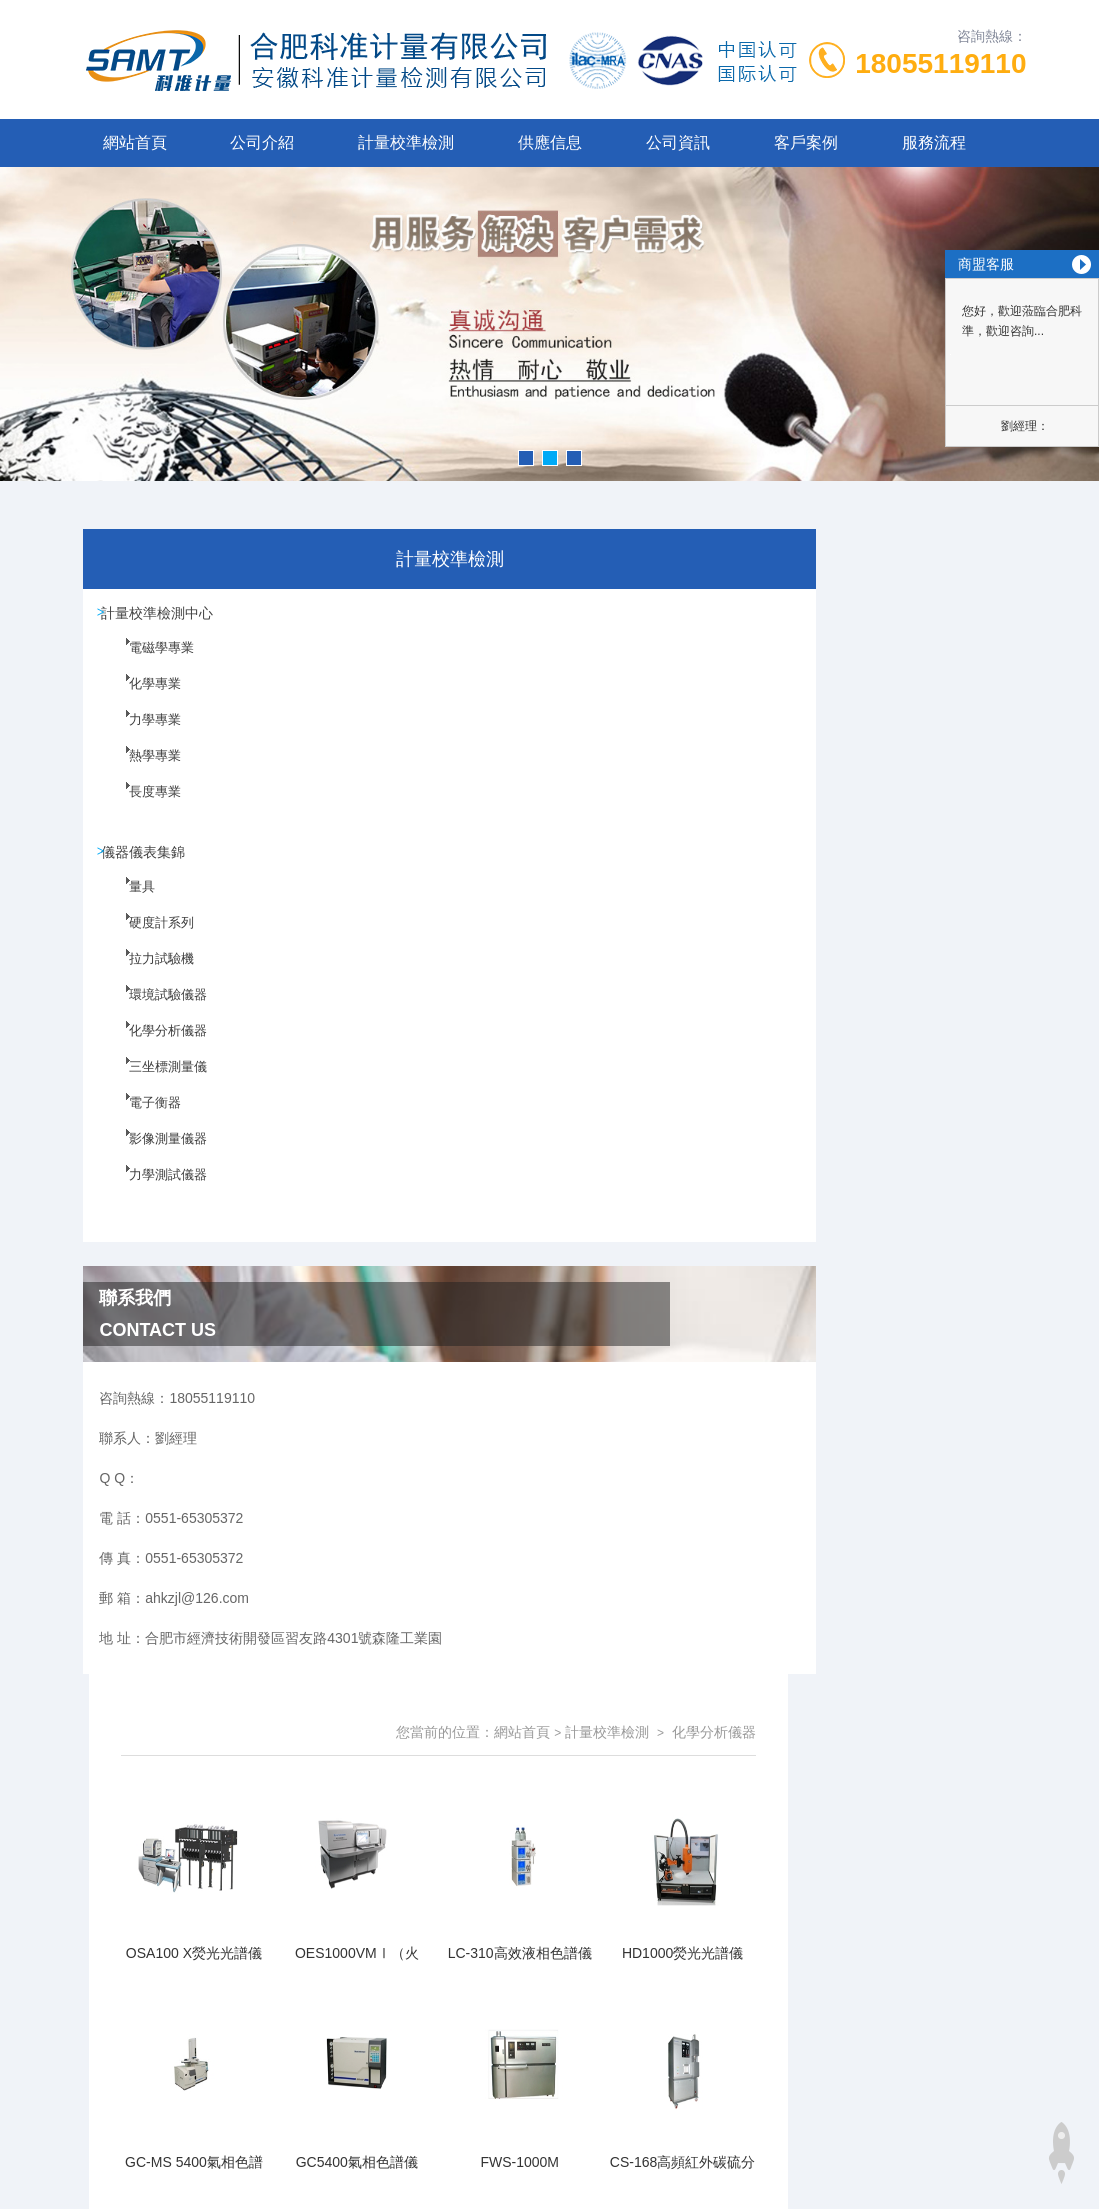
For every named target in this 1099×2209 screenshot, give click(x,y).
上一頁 (619, 1296)
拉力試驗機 (148, 988)
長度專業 (142, 813)
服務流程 (934, 142)
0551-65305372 (391, 1811)
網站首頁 (135, 142)
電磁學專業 (148, 669)
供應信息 (550, 142)
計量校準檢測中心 (165, 617)
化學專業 (142, 705)
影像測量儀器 (154, 1168)
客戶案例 (806, 142)
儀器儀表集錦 (151, 864)
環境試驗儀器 (154, 1024)
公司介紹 (262, 142)
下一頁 (735, 1296)
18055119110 (940, 63)
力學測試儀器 (154, 1204)
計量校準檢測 (406, 142)
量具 (130, 916)
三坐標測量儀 (154, 1096)
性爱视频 (28, 2010)
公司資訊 (678, 142)
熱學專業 (142, 777)
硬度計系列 (148, 952)
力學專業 (142, 741)
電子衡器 (142, 1132)
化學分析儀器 (154, 1060)
